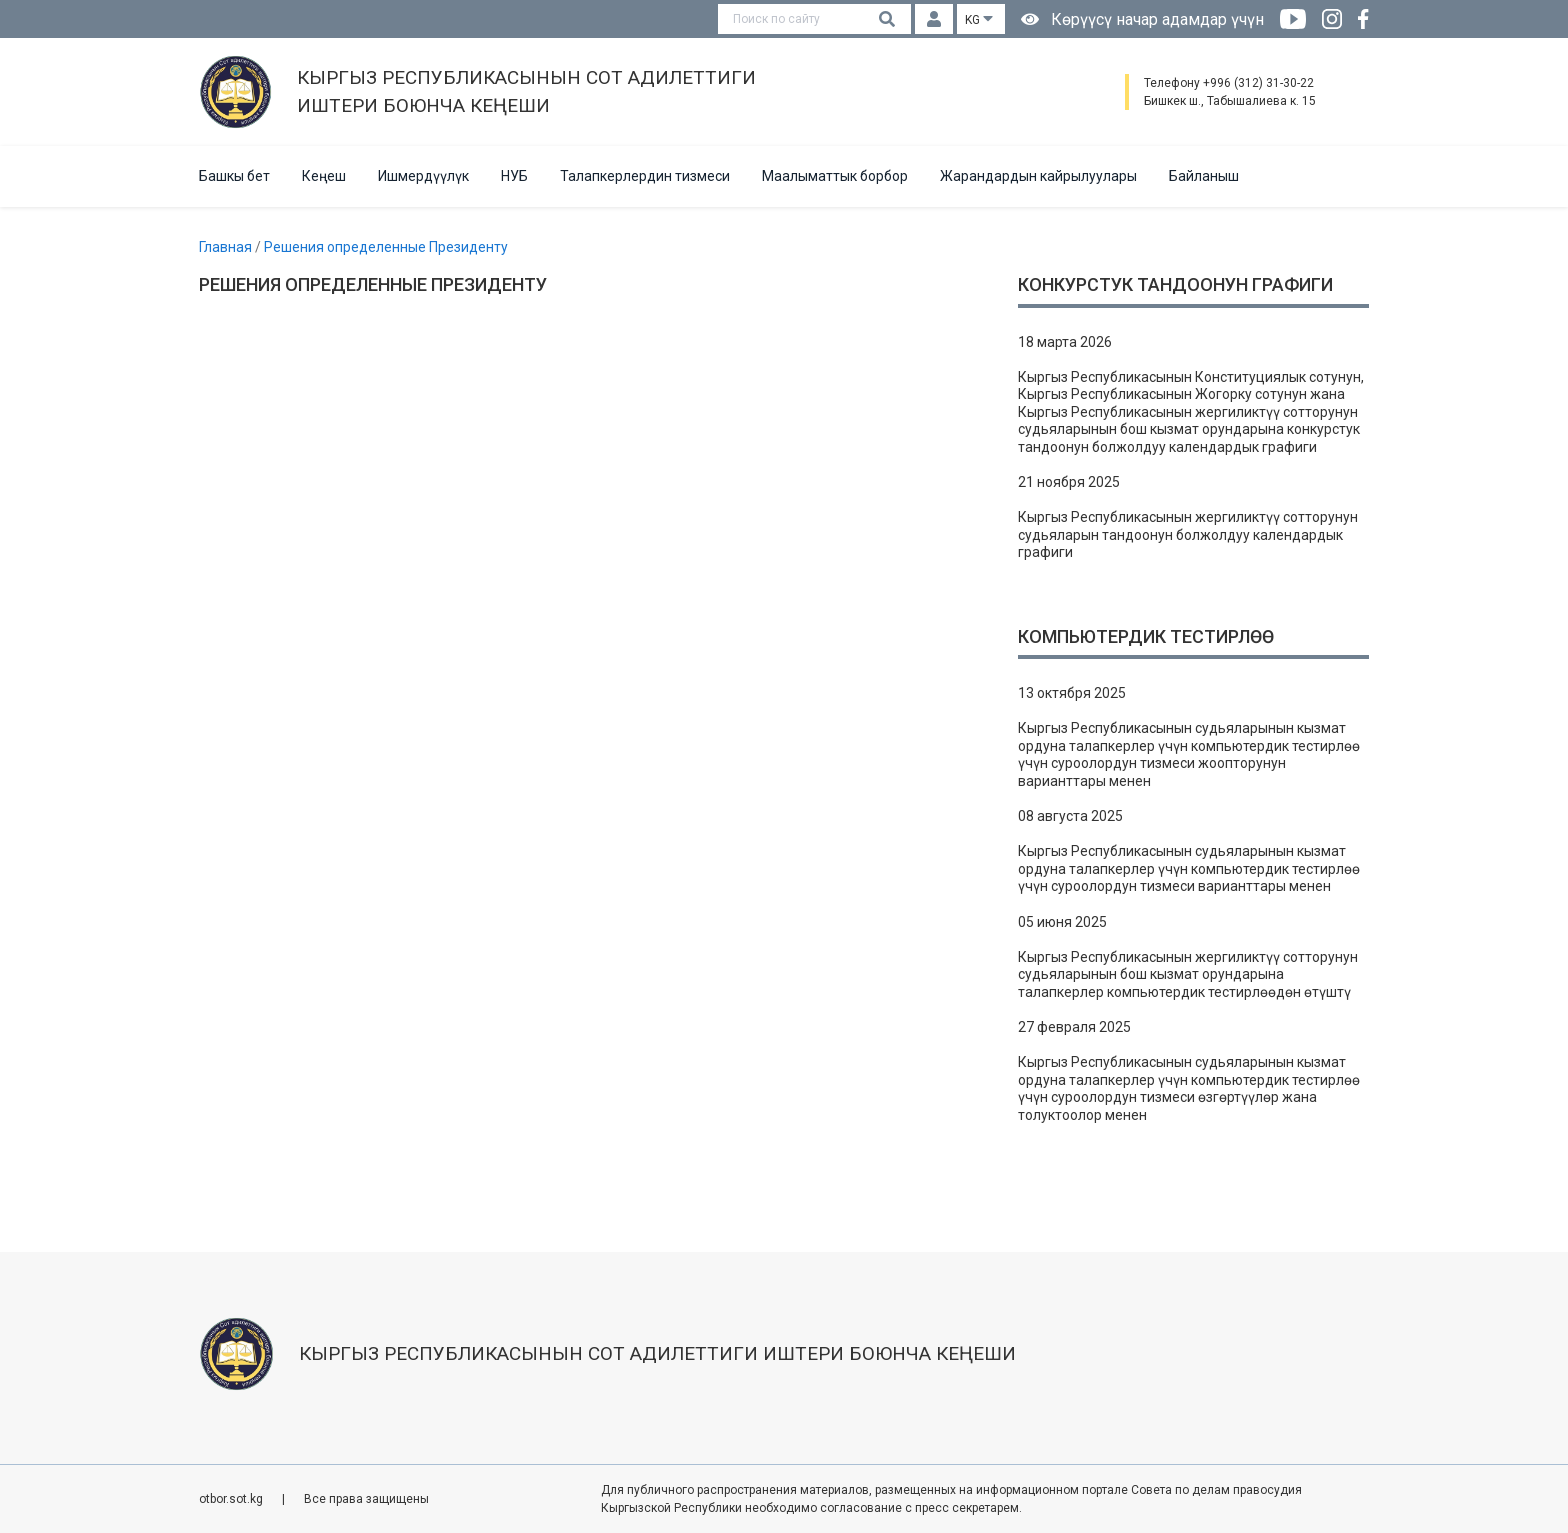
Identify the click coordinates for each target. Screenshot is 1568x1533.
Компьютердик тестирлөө (1146, 636)
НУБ (514, 176)
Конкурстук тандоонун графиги (1175, 284)
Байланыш (1204, 176)
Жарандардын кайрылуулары (1038, 176)
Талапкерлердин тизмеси (645, 176)
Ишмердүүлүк (423, 176)
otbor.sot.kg (232, 1499)
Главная (227, 247)
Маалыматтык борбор (835, 176)
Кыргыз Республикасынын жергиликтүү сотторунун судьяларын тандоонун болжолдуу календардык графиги (1188, 534)
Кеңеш (324, 176)
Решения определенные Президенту (386, 247)
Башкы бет (234, 176)
